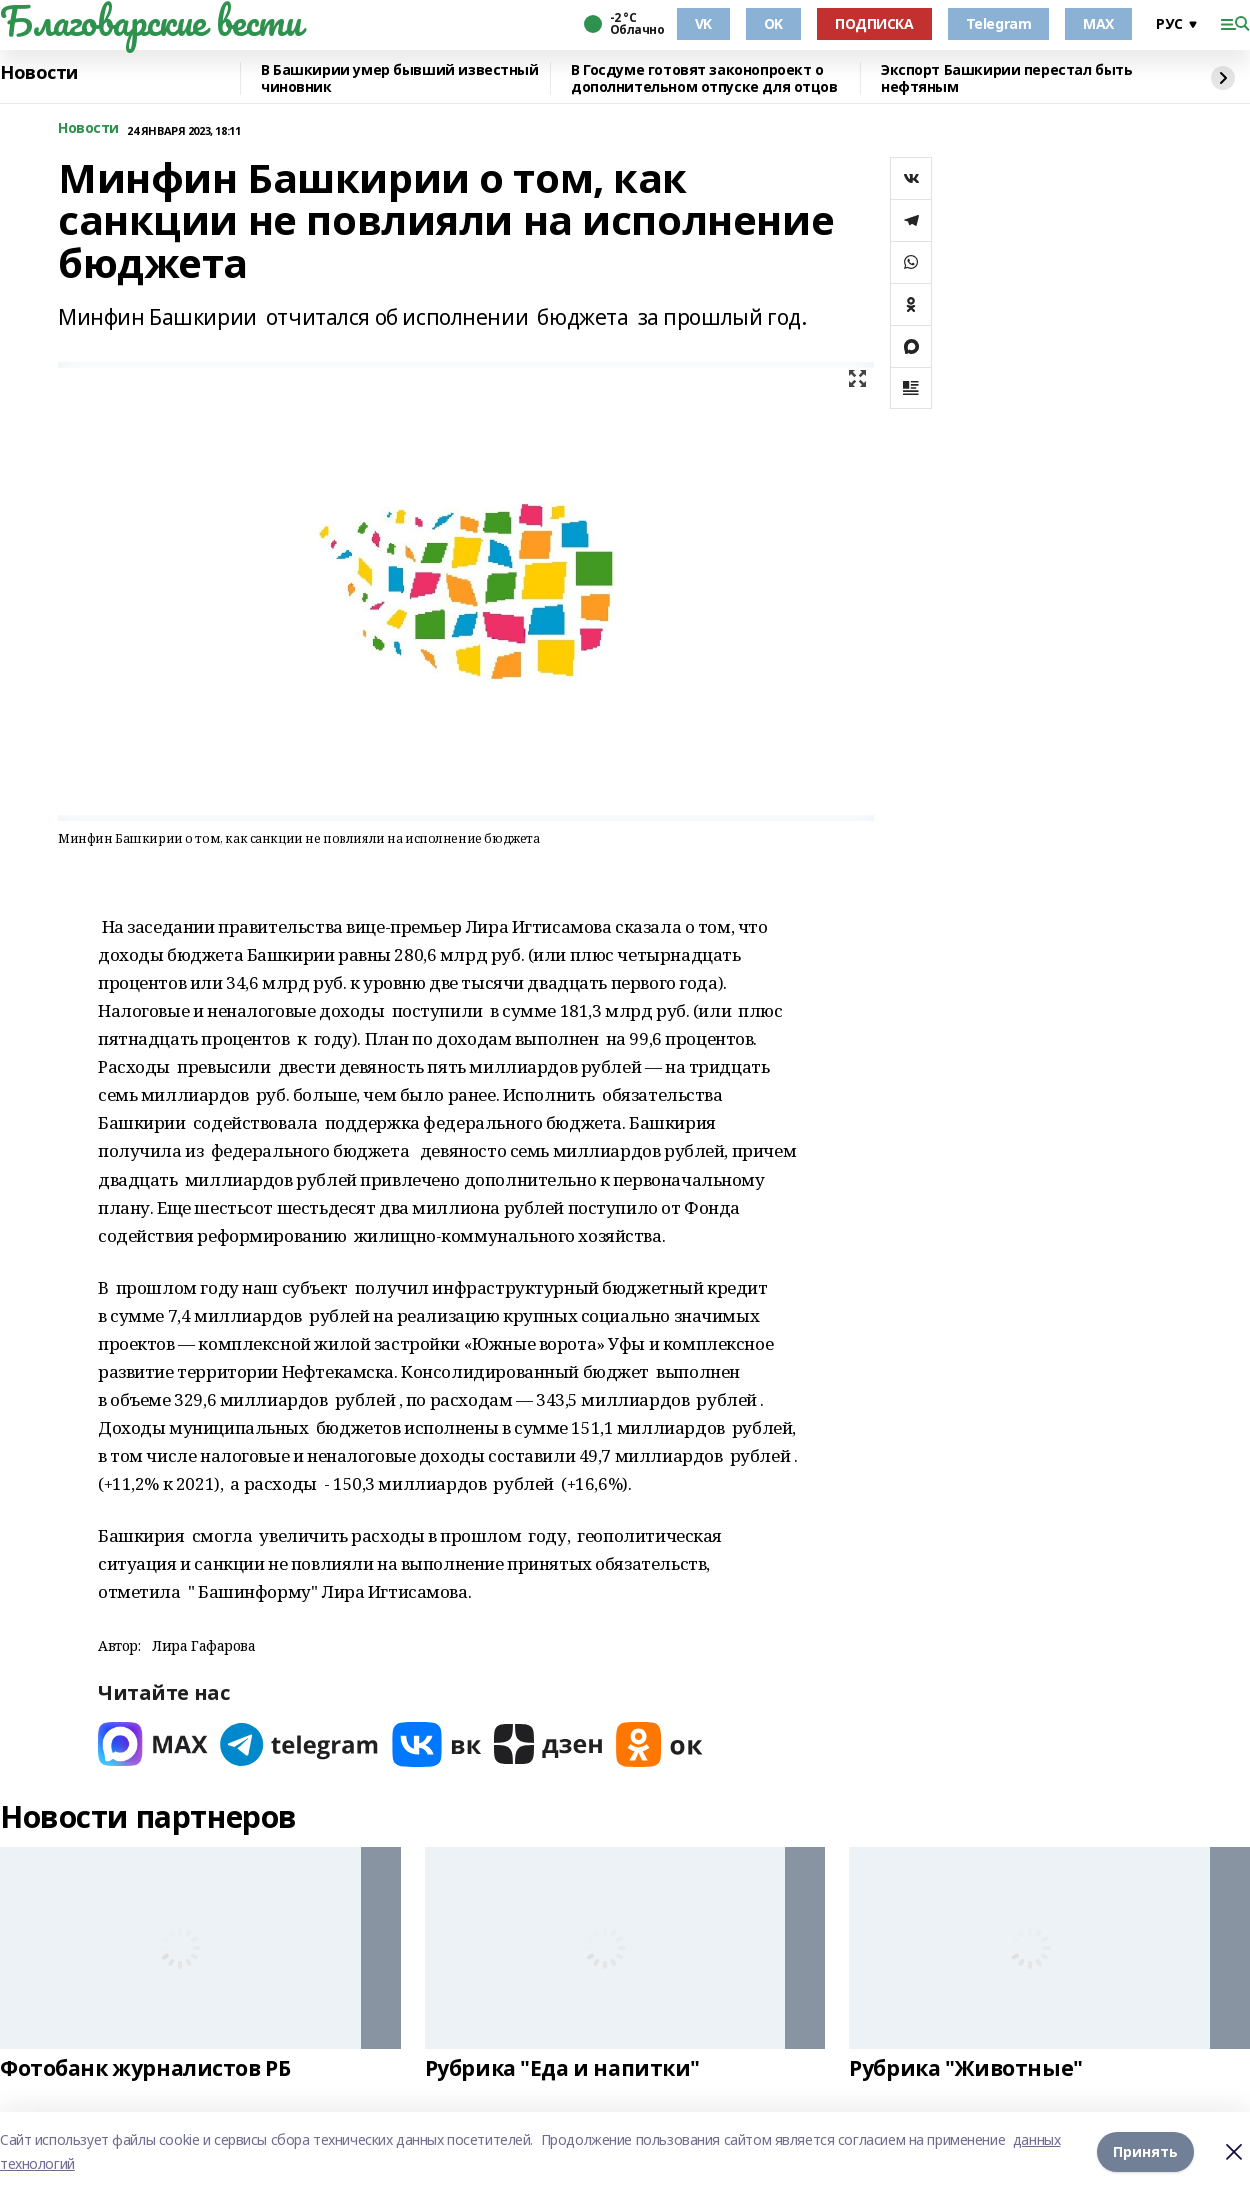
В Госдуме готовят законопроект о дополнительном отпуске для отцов (704, 78)
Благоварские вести (150, 21)
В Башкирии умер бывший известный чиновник (400, 78)
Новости (39, 73)
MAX (1098, 23)
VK (703, 23)
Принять (1145, 2151)
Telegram (999, 23)
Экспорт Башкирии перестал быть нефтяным (1006, 78)
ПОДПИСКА (874, 23)
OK (773, 23)
